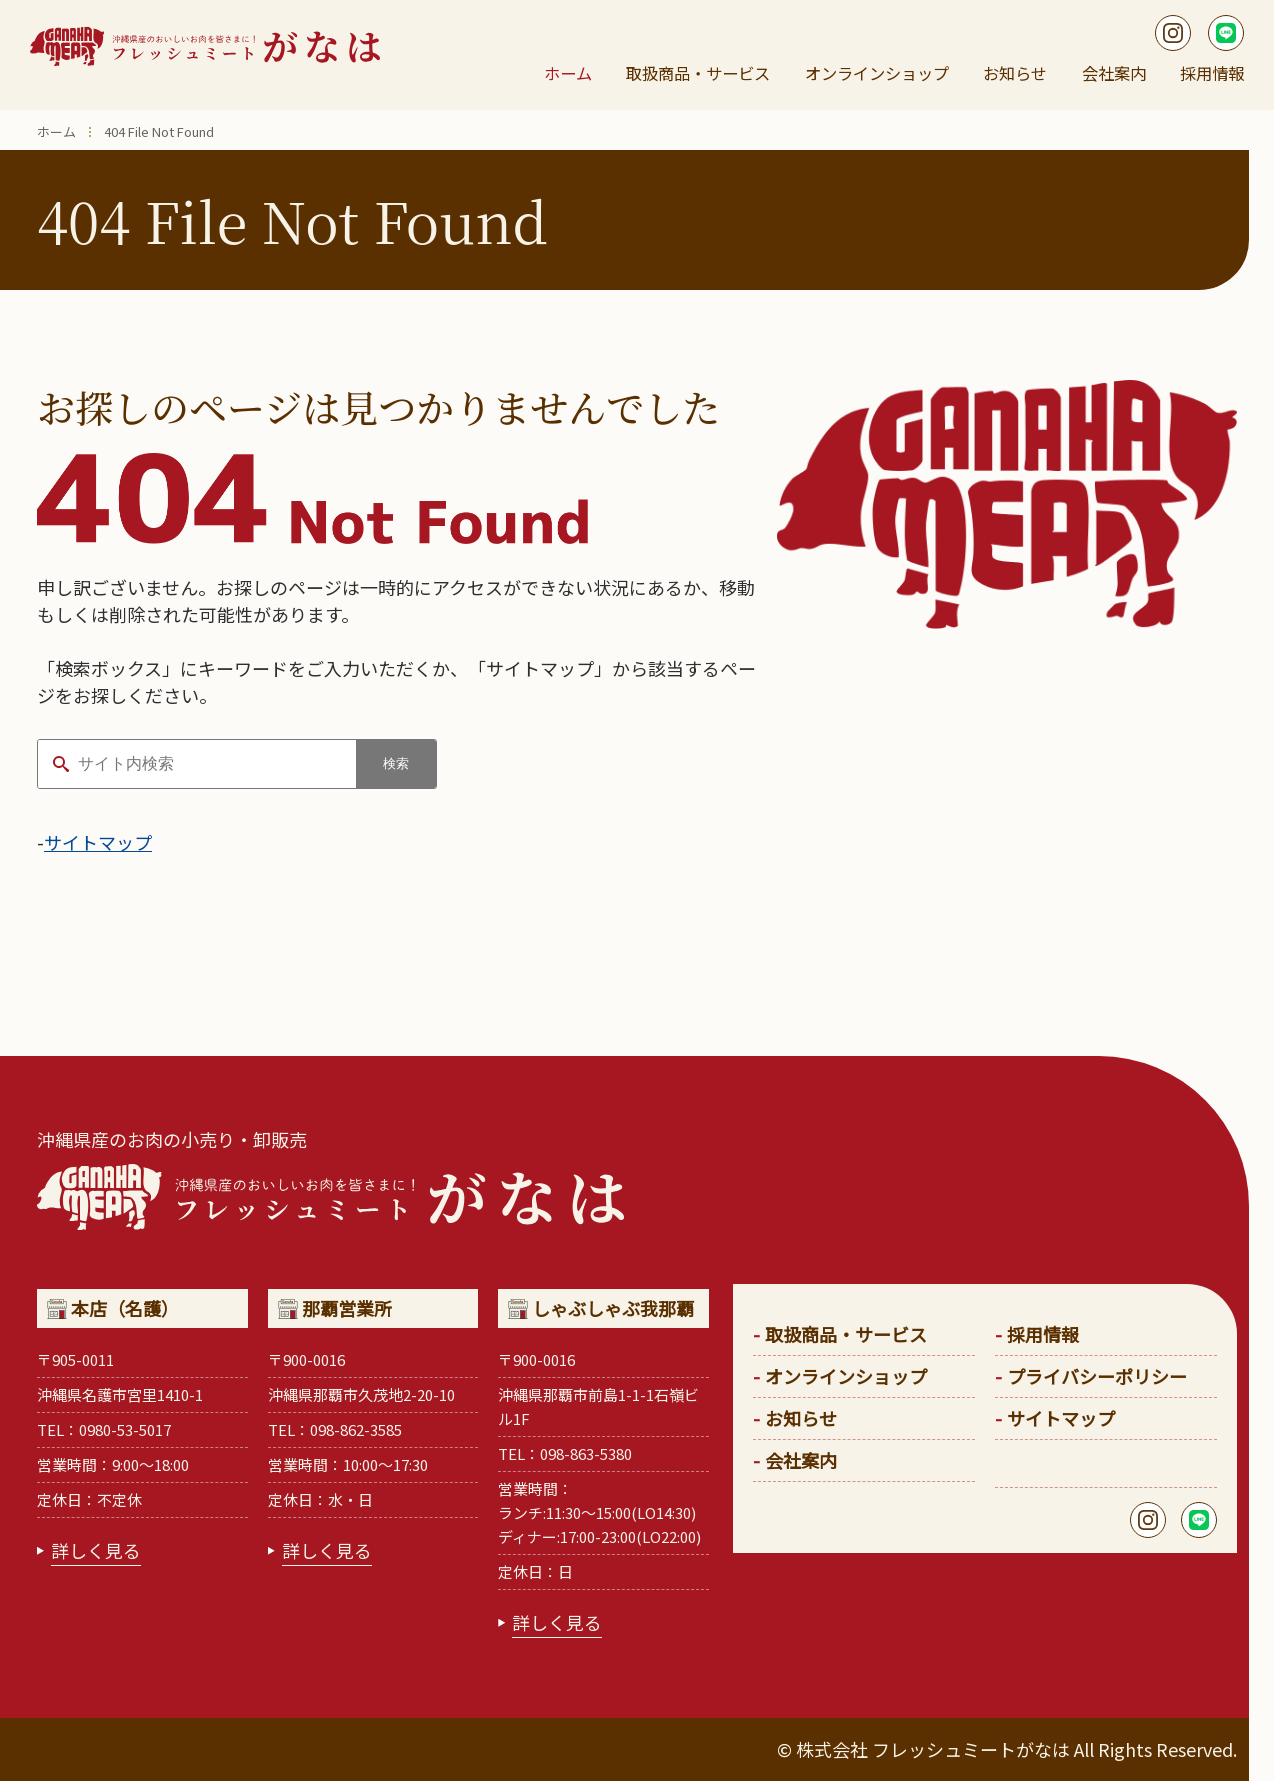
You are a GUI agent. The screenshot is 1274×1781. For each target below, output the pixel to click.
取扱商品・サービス (699, 74)
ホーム (570, 74)
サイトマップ (98, 842)
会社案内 (1115, 74)
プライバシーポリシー (1097, 1376)
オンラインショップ (883, 74)
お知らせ (1021, 74)
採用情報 (1208, 74)
